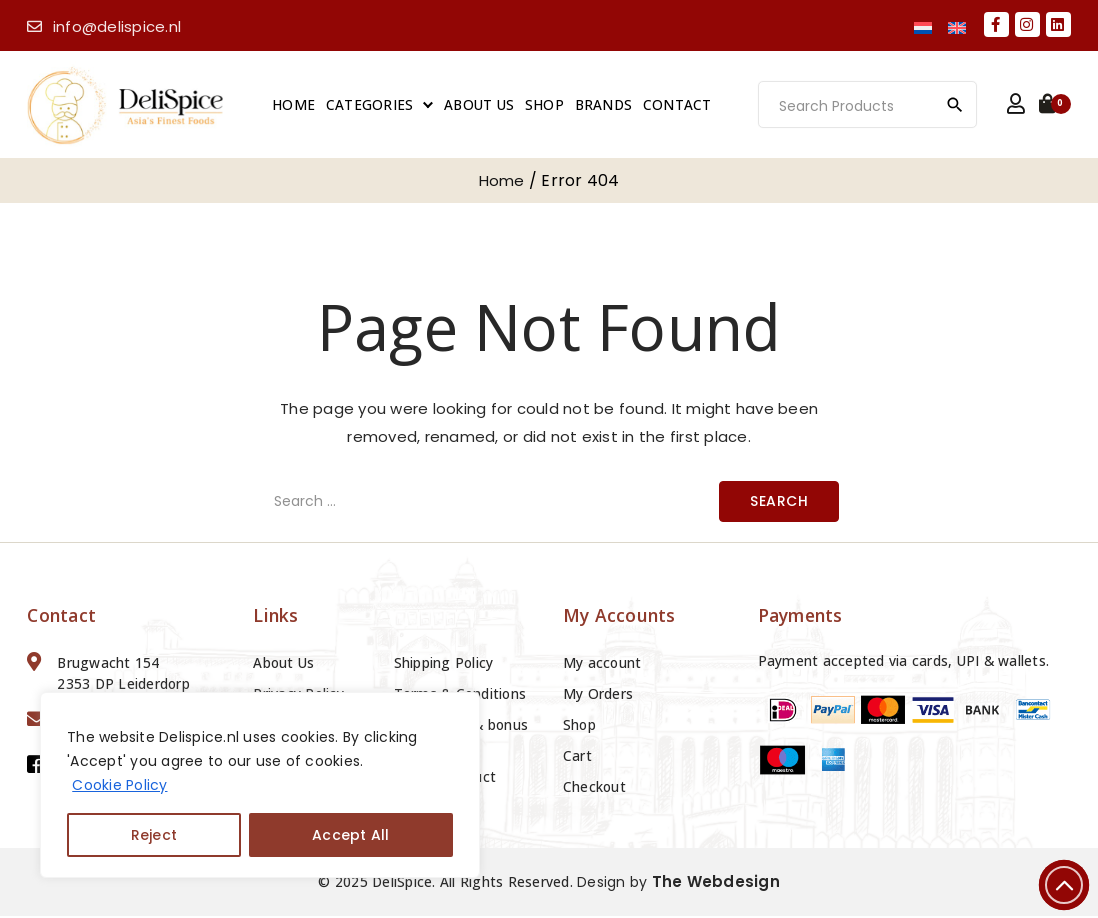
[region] (260, 785)
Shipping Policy (444, 664)
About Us (482, 105)
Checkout (594, 788)
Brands (607, 105)
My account (602, 664)
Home (296, 105)
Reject (154, 835)
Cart (577, 757)
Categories (373, 105)
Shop (547, 105)
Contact (680, 105)
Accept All (351, 835)
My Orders (598, 695)
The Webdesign (716, 883)
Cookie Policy (119, 785)
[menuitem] (923, 26)
